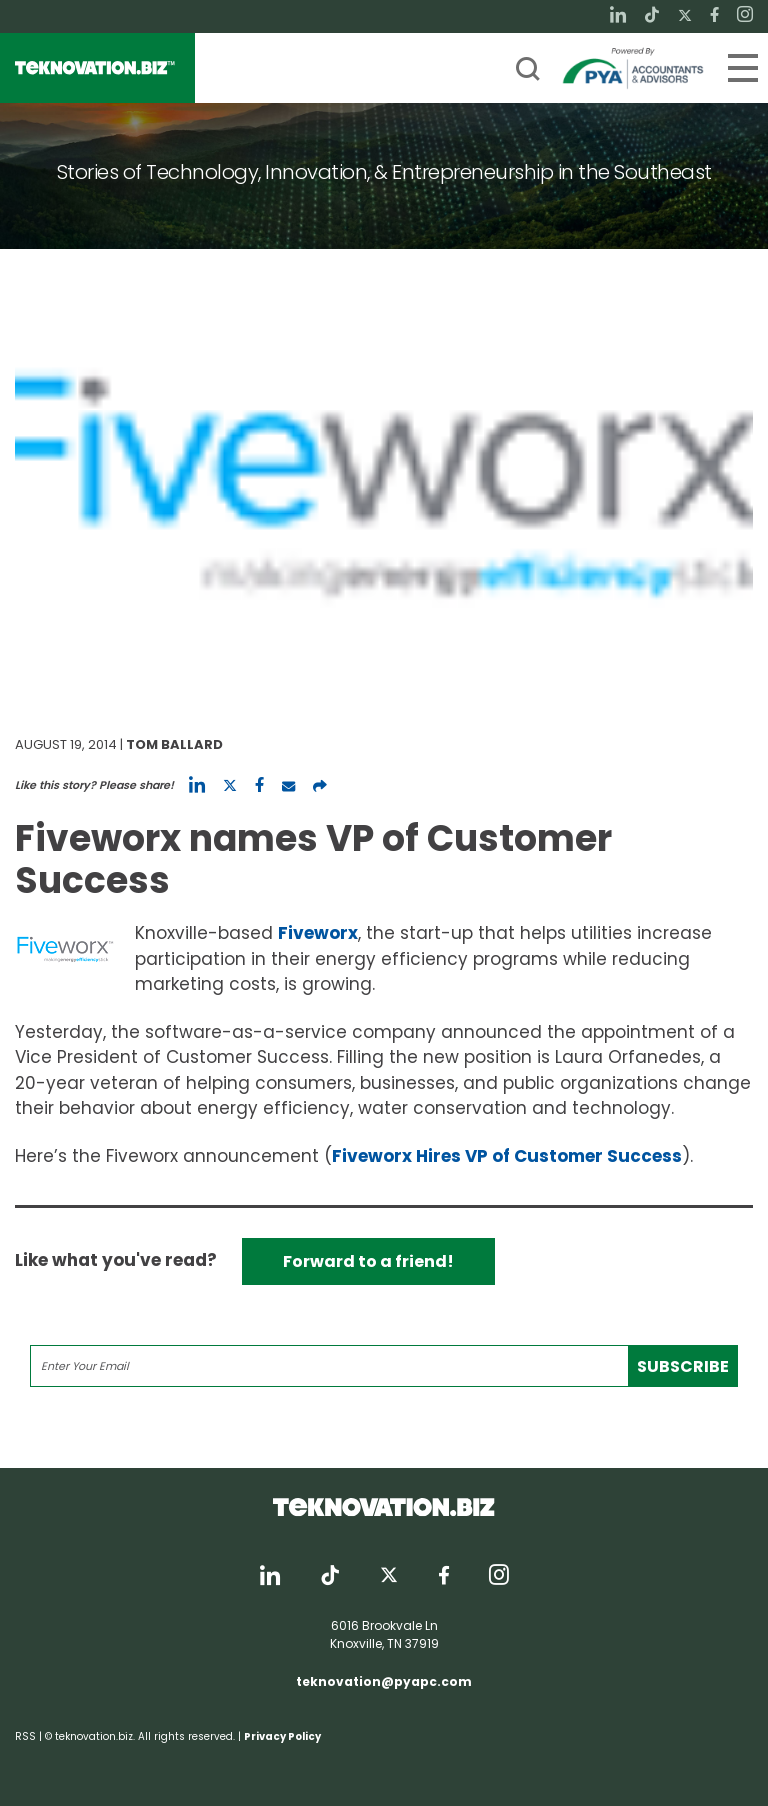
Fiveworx (318, 933)
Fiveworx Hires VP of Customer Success (507, 1156)
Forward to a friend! (368, 1261)
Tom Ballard (174, 744)
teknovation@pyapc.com (384, 1681)
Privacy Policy (282, 1736)
